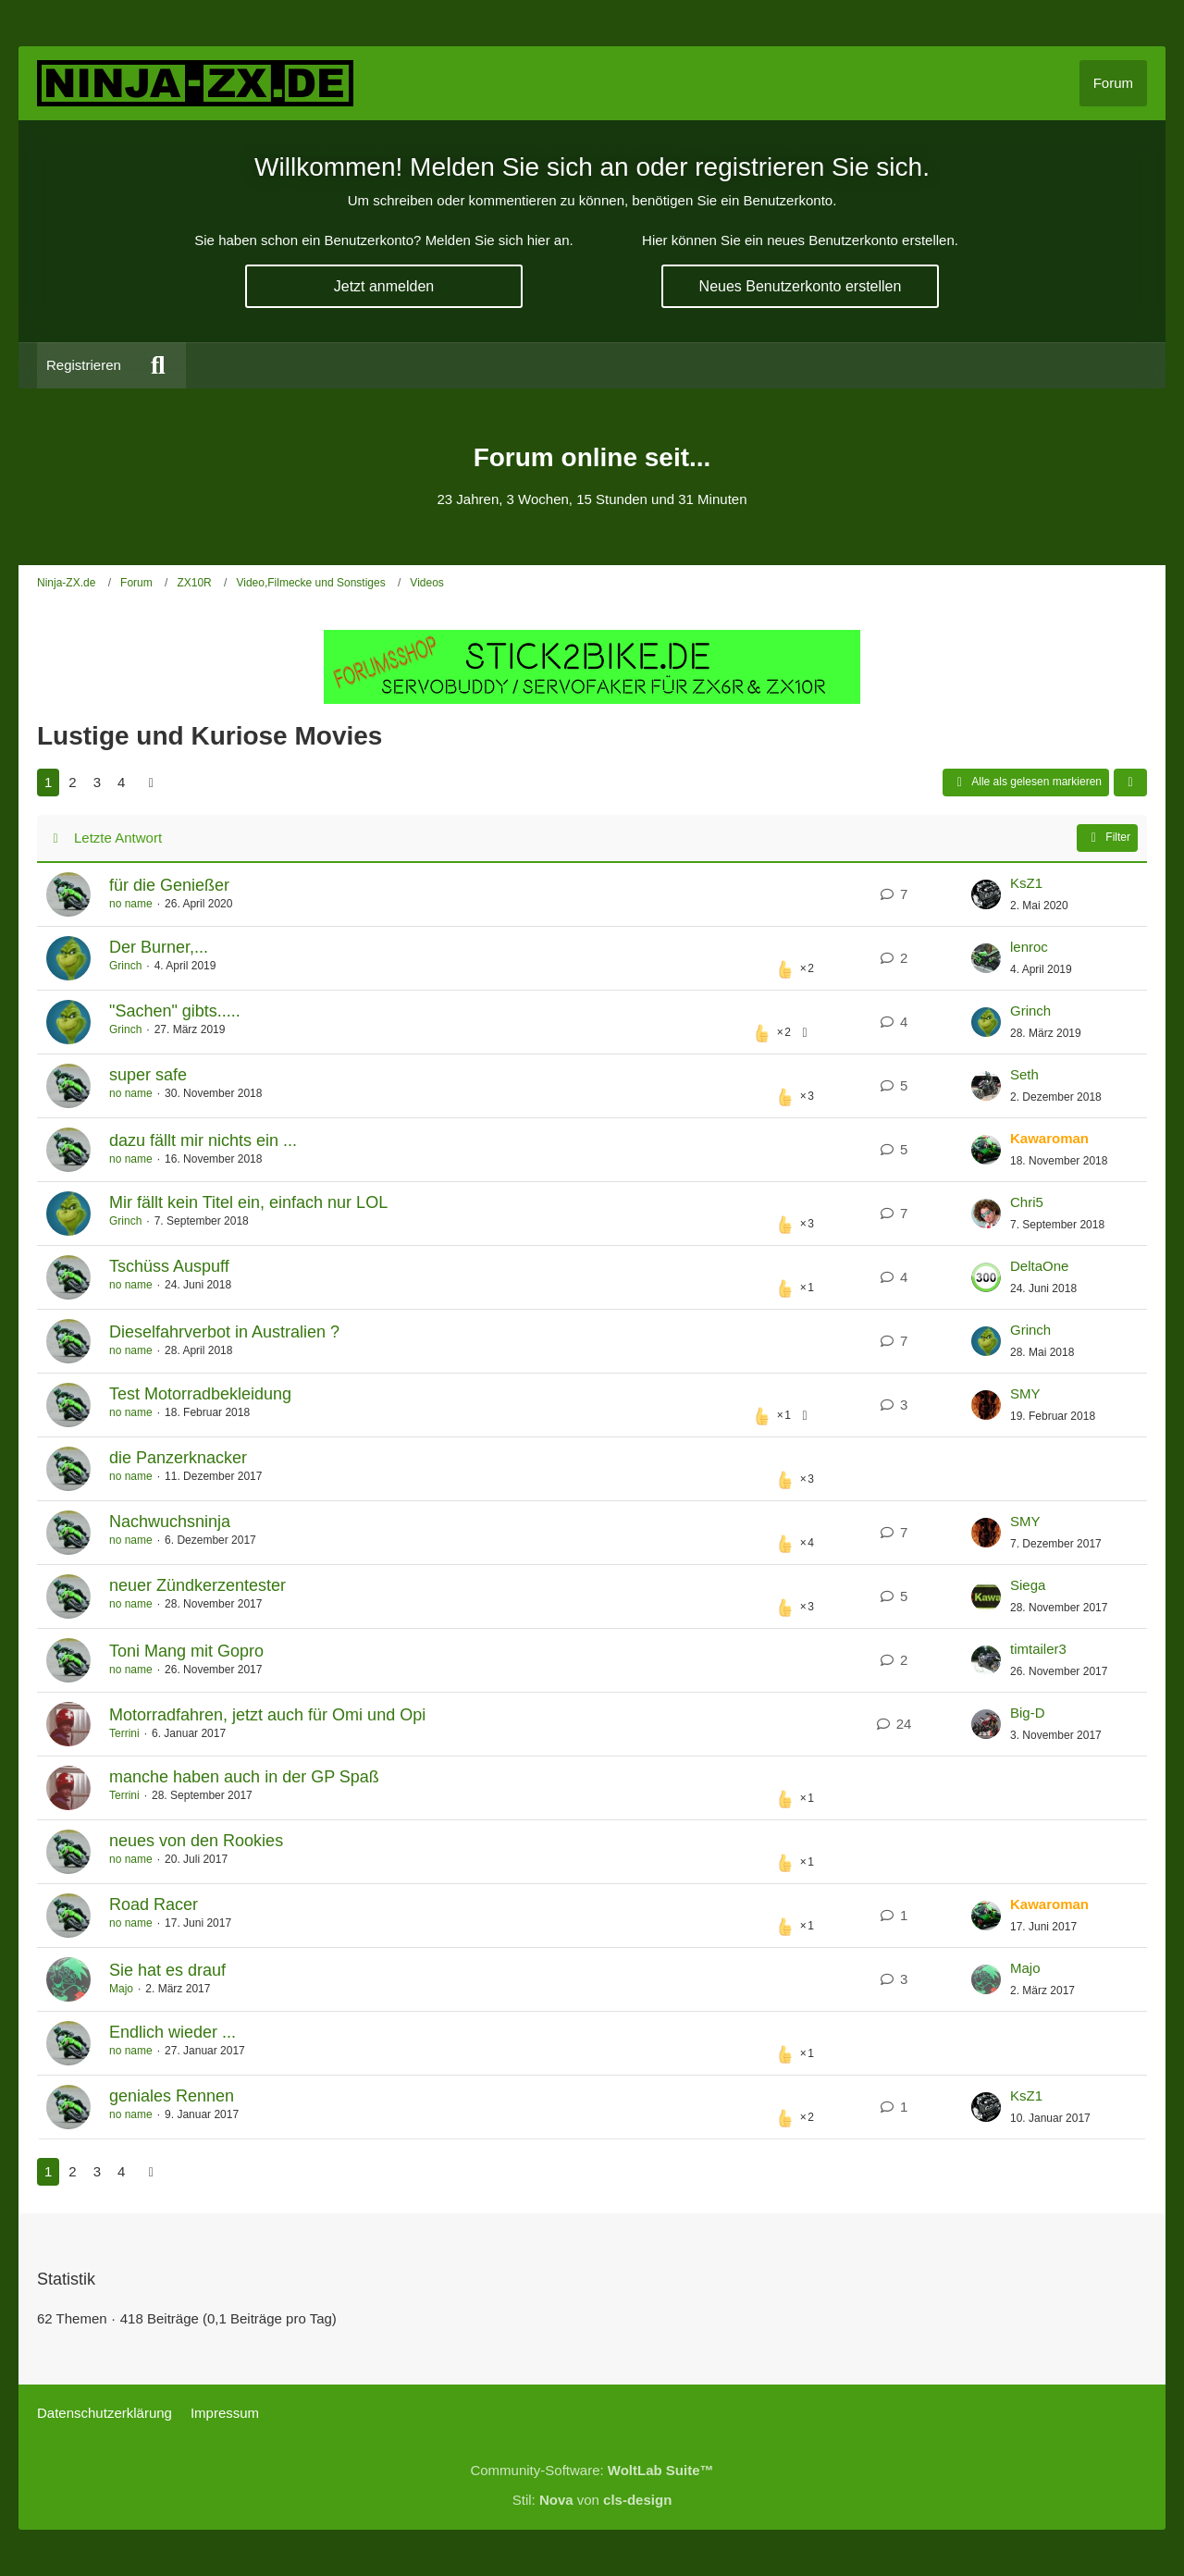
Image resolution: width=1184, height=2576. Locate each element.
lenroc (1029, 947)
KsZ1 (1026, 883)
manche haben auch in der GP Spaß (244, 1777)
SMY (1025, 1393)
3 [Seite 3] (97, 782)
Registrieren (83, 365)
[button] (1130, 782)
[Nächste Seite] (150, 782)
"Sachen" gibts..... (174, 1011)
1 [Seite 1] (48, 782)
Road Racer (153, 1904)
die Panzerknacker (178, 1457)
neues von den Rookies (196, 1840)
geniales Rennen (171, 2096)
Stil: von (592, 2500)
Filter (1107, 838)
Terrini (124, 1733)
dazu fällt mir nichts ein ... (203, 1140)
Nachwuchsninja (169, 1521)
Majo (121, 1988)
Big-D (1027, 1712)
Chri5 (1026, 1202)
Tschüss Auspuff (169, 1266)
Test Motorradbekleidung (200, 1394)
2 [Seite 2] (72, 782)
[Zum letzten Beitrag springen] (986, 894)
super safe (148, 1075)
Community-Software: (591, 2470)
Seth (1024, 1074)
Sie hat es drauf (167, 1970)
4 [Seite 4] (121, 782)
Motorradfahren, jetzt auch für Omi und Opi (267, 1715)
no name (131, 903)
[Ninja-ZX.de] (195, 83)
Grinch (125, 965)
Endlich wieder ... (172, 2032)
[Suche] (158, 365)
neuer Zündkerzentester (197, 1585)
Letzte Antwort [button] (118, 837)
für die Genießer (169, 885)
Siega (1027, 1585)
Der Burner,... (158, 947)
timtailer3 (1038, 1649)
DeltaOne (1039, 1266)
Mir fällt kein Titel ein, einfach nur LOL (248, 1202)
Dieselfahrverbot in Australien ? (224, 1332)
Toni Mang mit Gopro (186, 1651)
